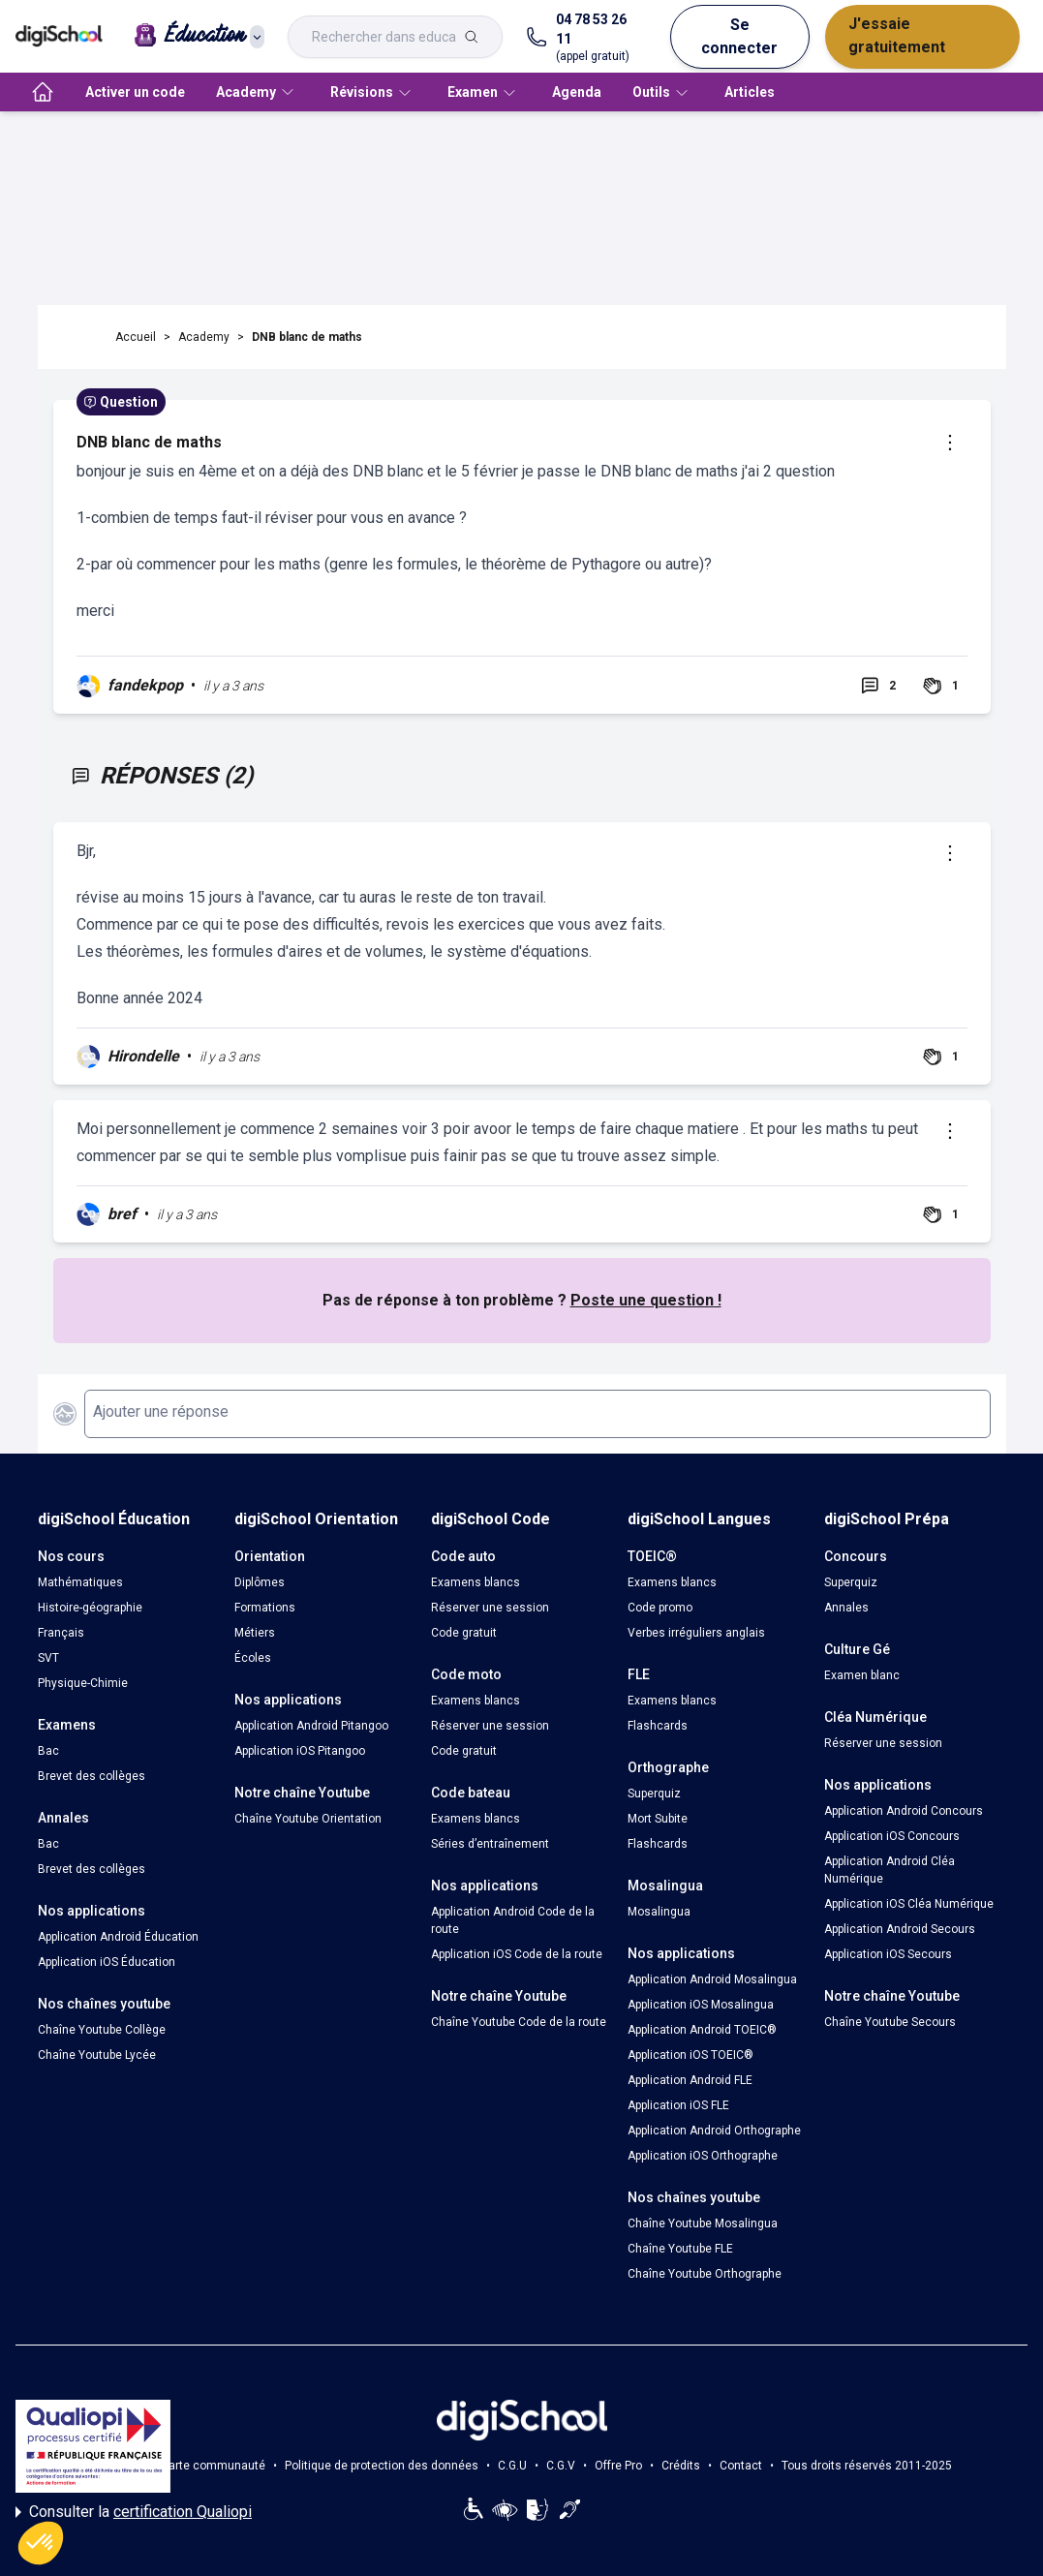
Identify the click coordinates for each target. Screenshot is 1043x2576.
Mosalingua (659, 1911)
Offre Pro (618, 2465)
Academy (204, 337)
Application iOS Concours (892, 1836)
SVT (48, 1658)
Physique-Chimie (83, 1683)
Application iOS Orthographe (703, 2155)
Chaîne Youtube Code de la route (518, 2022)
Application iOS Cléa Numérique (909, 1904)
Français (61, 1633)
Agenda (576, 92)
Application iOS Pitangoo (299, 1751)
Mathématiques (80, 1582)
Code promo (660, 1607)
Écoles (252, 1658)
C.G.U (512, 2465)
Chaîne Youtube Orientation (308, 1818)
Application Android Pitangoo (311, 1726)
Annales (846, 1607)
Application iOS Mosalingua (701, 2004)
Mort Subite (658, 1818)
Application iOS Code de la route (516, 1954)
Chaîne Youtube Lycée (97, 2055)
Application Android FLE (690, 2080)
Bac (48, 1751)
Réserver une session (490, 1607)
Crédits (680, 2465)
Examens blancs (475, 1582)
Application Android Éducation (118, 1937)
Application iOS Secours (888, 1954)
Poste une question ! (645, 1300)
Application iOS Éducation (106, 1962)
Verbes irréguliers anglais (696, 1633)
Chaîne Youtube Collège (102, 2030)
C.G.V (560, 2465)
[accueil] (42, 92)
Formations (264, 1607)
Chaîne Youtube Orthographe (705, 2274)
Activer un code (135, 92)
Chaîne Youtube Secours (890, 2022)
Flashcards (658, 1726)
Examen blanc (862, 1675)
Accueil (135, 337)
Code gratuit (464, 1633)
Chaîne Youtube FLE (680, 2248)
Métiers (254, 1633)
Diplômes (259, 1582)
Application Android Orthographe (714, 2130)
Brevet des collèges (91, 1776)
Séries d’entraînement (490, 1844)
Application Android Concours (903, 1811)
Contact (741, 2465)
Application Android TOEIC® (702, 2030)
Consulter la (133, 2512)
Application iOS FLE (678, 2105)
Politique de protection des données (381, 2465)
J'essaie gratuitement (896, 35)
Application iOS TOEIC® (690, 2055)
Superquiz (654, 1793)
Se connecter (739, 36)
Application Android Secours (899, 1929)
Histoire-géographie (90, 1607)
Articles (749, 92)
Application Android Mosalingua (712, 1979)
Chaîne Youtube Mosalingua (703, 2223)
